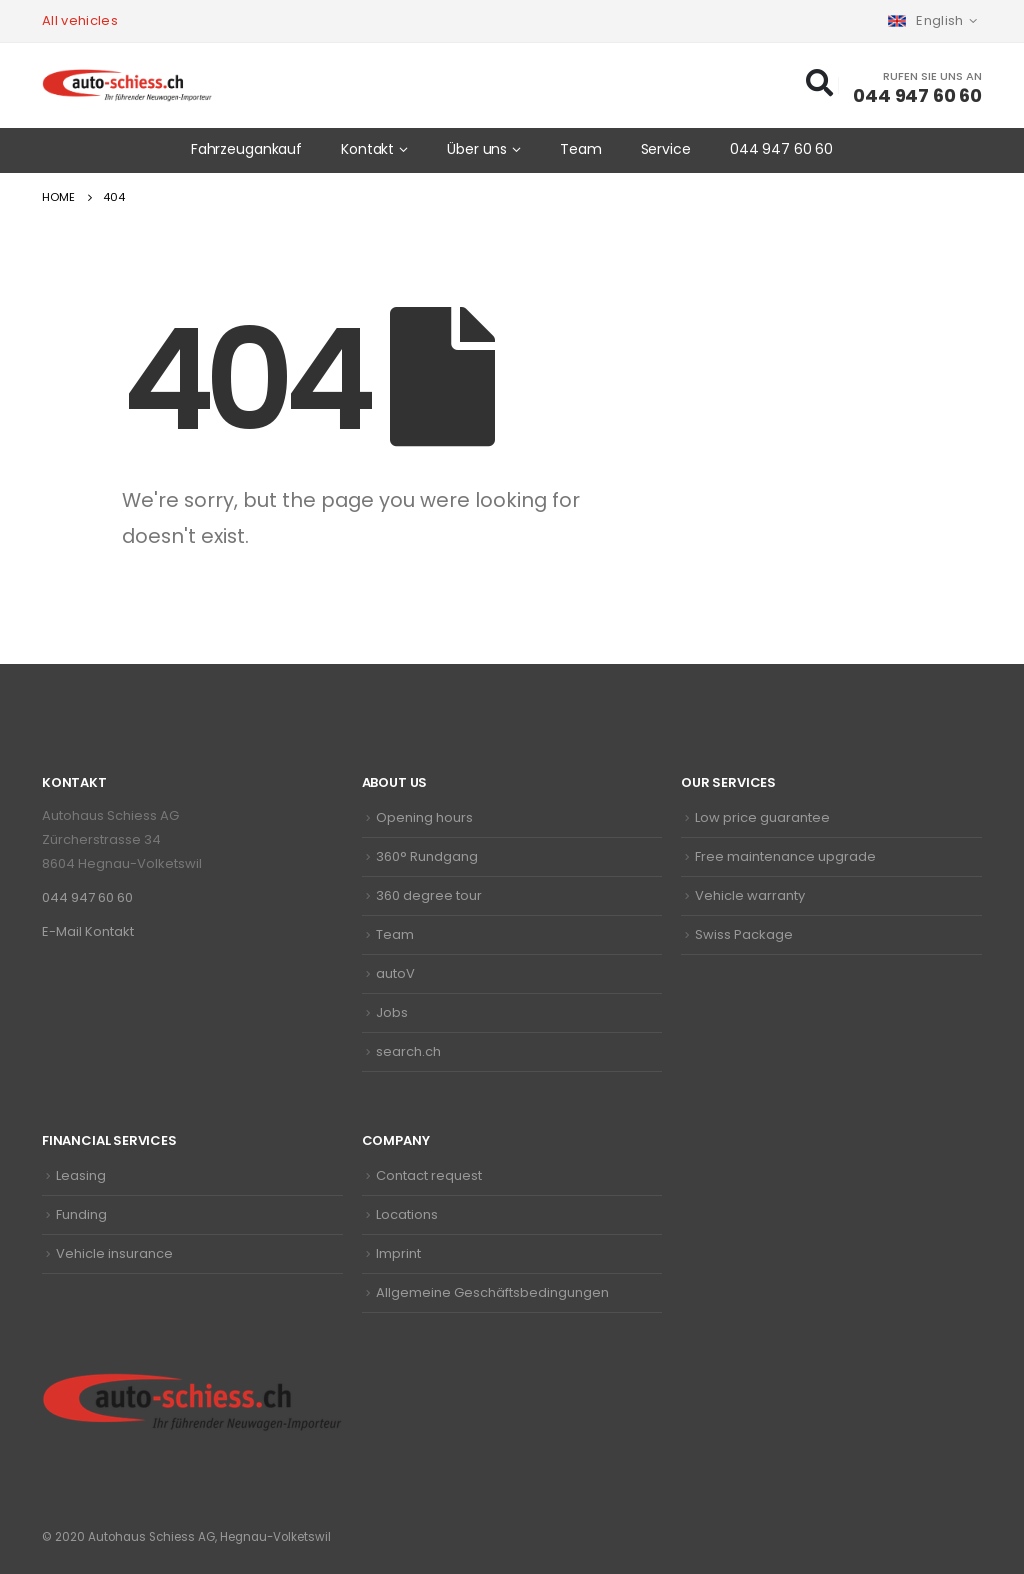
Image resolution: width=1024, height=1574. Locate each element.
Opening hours (424, 817)
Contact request (429, 1175)
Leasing (81, 1175)
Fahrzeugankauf (246, 149)
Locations (407, 1214)
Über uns (477, 149)
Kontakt (367, 149)
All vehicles (80, 20)
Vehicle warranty (750, 895)
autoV (395, 973)
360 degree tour (429, 895)
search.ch (408, 1051)
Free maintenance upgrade (785, 856)
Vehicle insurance (114, 1253)
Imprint (398, 1253)
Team (581, 149)
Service (666, 149)
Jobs (392, 1012)
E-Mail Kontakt (88, 931)
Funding (81, 1214)
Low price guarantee (762, 817)
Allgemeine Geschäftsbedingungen (492, 1292)
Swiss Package (744, 934)
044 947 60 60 (781, 149)
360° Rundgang (427, 856)
